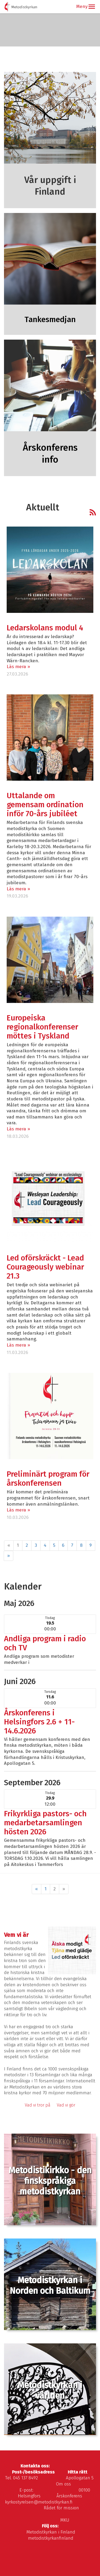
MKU (64, 2520)
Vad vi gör (66, 2105)
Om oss (63, 2484)
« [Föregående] (36, 1889)
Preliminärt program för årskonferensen (48, 1478)
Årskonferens (69, 2496)
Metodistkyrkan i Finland (50, 2532)
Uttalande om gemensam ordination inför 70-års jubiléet (45, 804)
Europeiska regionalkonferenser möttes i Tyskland (42, 1027)
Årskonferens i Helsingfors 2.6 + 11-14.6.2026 (39, 1722)
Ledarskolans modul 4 (45, 628)
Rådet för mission (61, 2508)
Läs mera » (18, 666)
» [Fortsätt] (8, 1555)
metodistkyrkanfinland (50, 2538)
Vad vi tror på (37, 2105)
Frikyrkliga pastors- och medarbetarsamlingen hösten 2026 (45, 1822)
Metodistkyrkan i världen (50, 2390)
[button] (91, 6)
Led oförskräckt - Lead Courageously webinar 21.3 (45, 1267)
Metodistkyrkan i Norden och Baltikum (50, 2285)
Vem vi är (16, 1934)
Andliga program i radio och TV (45, 1643)
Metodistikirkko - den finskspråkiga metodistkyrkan (50, 2181)
